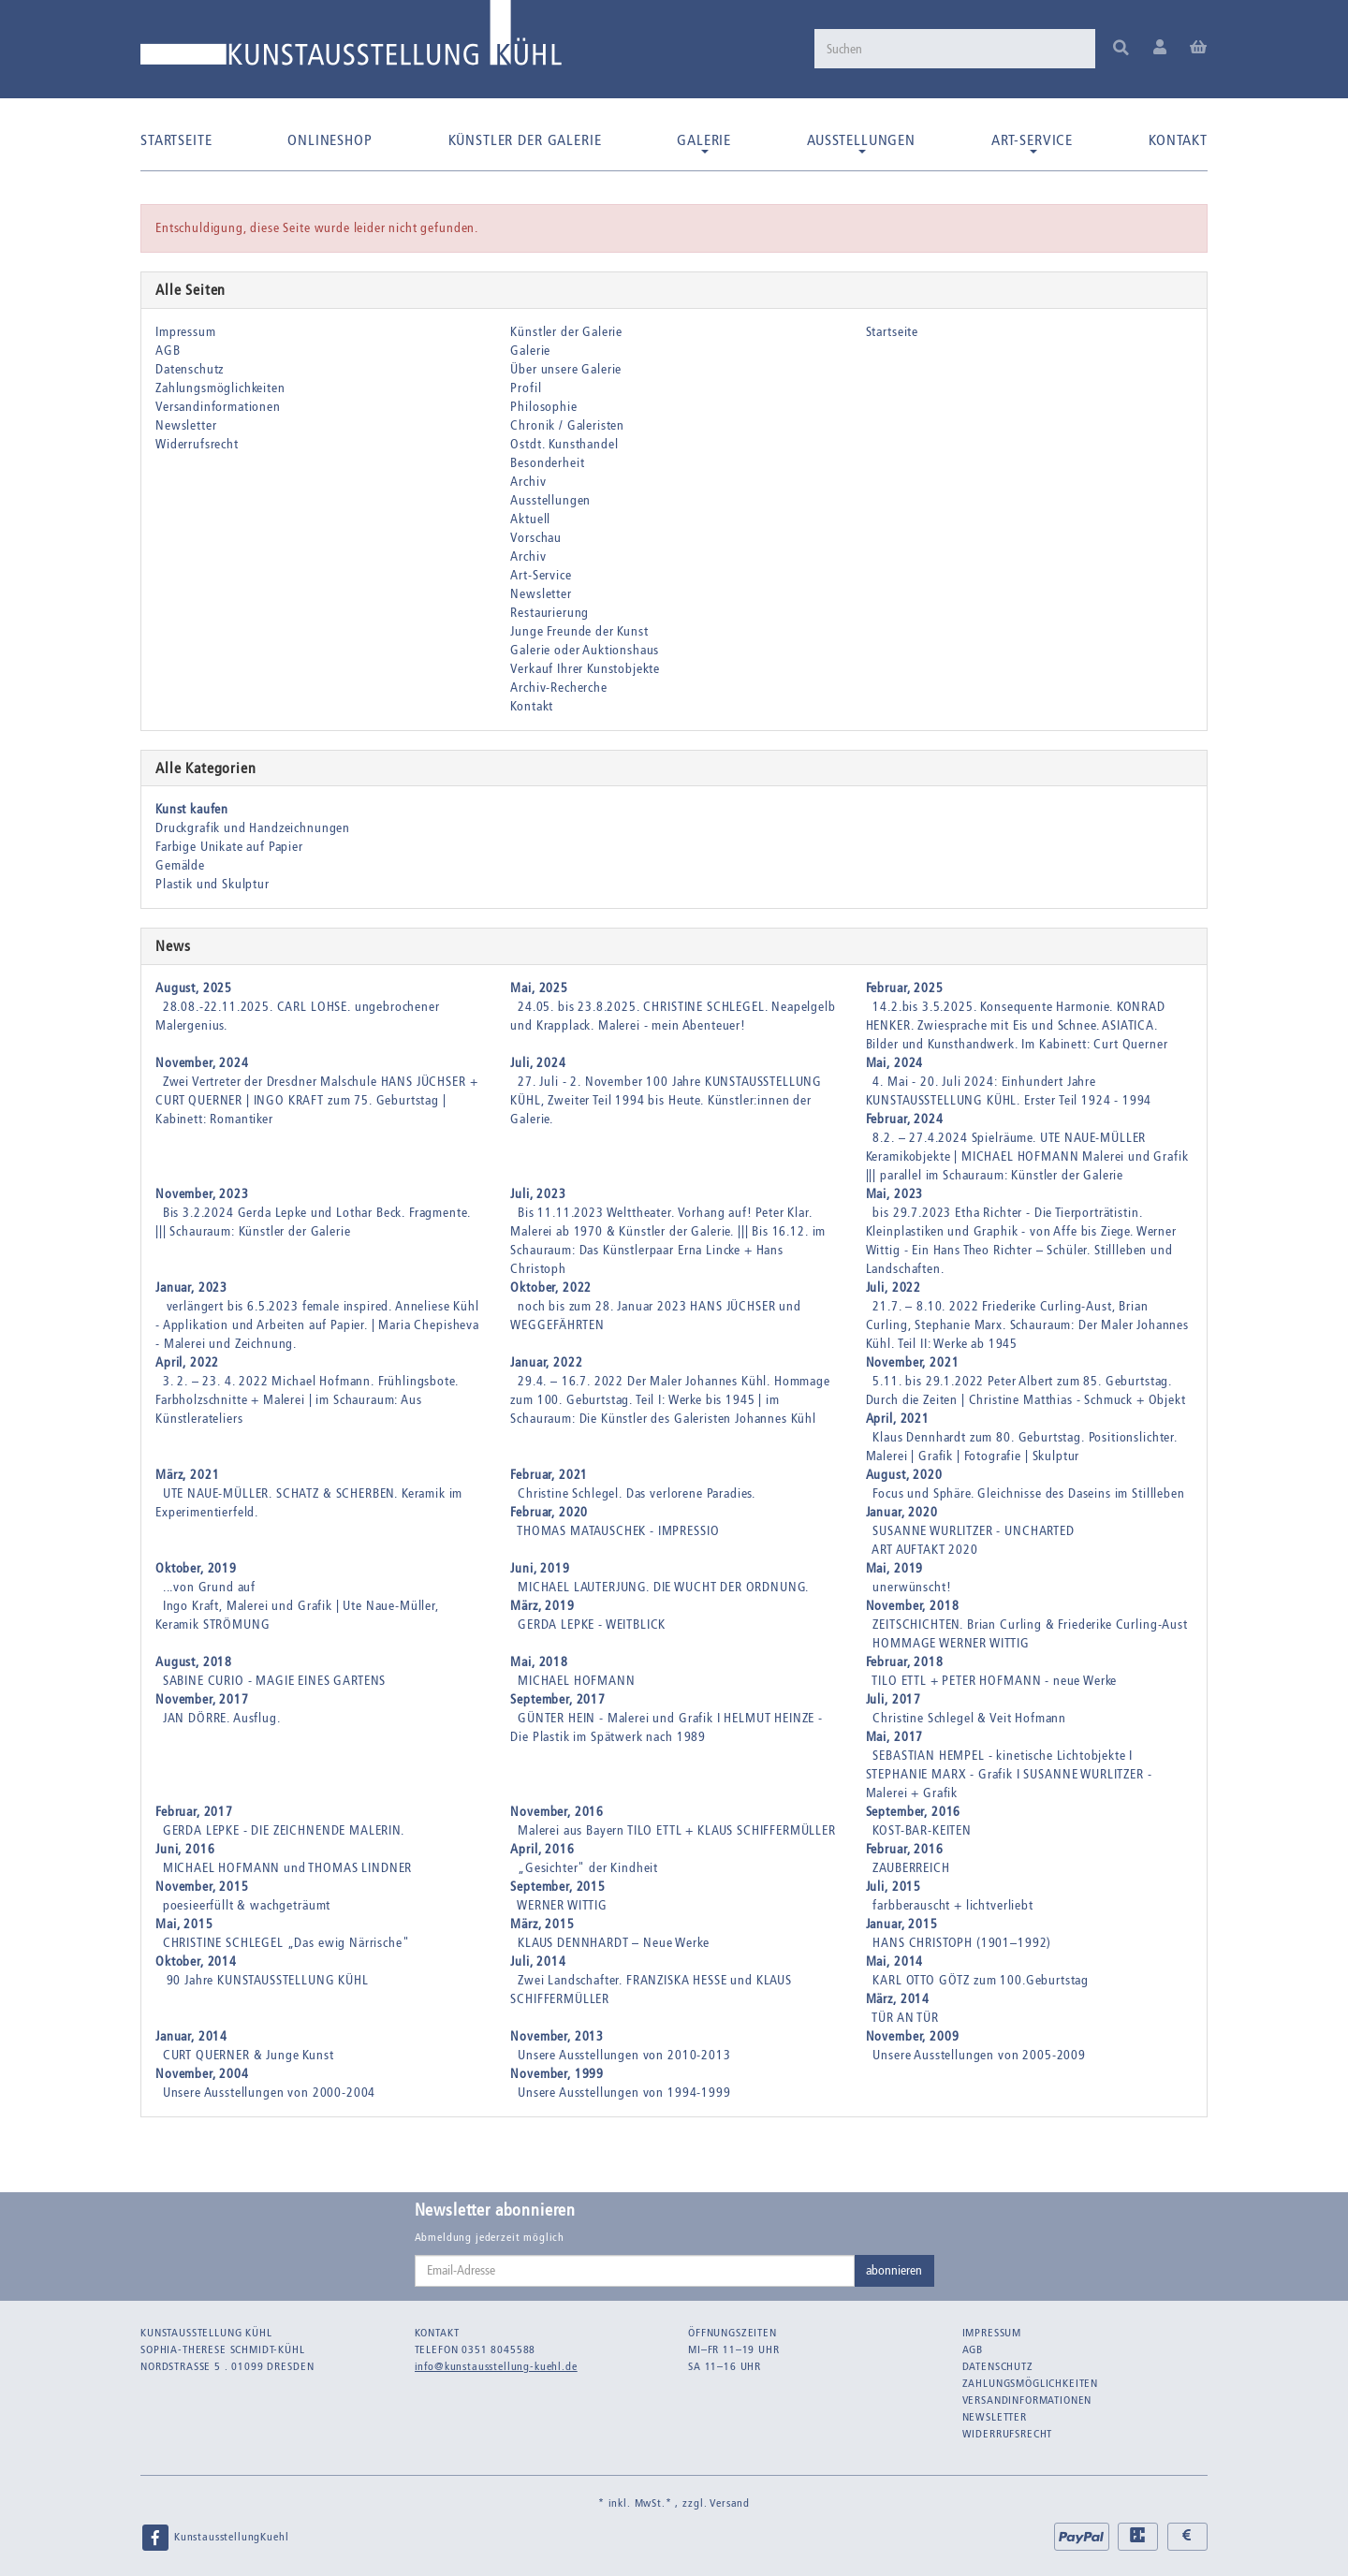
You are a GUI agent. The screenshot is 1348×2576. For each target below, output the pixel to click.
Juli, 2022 (893, 1287)
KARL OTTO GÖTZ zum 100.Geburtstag (980, 1980)
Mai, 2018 (539, 1662)
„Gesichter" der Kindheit (588, 1868)
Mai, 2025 (539, 988)
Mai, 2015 (184, 1924)
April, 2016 (542, 1849)
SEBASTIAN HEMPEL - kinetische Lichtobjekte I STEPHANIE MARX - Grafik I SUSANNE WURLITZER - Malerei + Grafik (1009, 1774)
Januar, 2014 (191, 2036)
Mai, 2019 (895, 1568)
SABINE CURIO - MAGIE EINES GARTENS (275, 1681)
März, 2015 (542, 1924)
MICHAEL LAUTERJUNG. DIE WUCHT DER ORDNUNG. (663, 1587)
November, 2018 (913, 1606)
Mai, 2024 (895, 1063)
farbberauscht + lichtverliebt (952, 1905)
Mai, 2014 (895, 1961)
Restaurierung (549, 613)
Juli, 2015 (893, 1887)
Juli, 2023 (537, 1194)
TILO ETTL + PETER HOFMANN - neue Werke (994, 1681)
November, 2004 (202, 2074)
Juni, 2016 (184, 1849)
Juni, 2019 (539, 1568)
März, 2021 (187, 1475)
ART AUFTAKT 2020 (924, 1550)
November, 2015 (202, 1887)
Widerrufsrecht (197, 444)
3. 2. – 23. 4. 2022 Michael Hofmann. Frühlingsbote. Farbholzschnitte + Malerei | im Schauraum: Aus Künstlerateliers (307, 1400)
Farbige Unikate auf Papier (229, 847)
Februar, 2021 (549, 1475)
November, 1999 (557, 2074)
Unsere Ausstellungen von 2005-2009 (979, 2055)
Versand (730, 2503)
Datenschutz (189, 369)
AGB (168, 351)
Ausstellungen (861, 142)
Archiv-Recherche (558, 687)
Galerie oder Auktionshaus (584, 650)
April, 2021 (898, 1419)
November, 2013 (557, 2036)
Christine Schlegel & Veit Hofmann (969, 1718)
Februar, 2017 (194, 1812)
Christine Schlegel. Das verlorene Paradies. (636, 1493)
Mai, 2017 (895, 1737)
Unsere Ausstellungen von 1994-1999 (624, 2092)
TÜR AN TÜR (905, 2018)
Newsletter (185, 425)
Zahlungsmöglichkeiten (220, 388)
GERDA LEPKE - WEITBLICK (592, 1624)
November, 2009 (913, 2036)
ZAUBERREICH (910, 1868)
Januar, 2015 (902, 1924)
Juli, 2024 (537, 1063)
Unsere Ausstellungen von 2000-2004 (269, 2092)
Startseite (176, 140)
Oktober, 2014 (196, 1961)
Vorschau (536, 538)
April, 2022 (187, 1362)
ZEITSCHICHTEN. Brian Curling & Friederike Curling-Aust (1029, 1624)
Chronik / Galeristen (567, 425)
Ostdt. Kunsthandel (564, 444)
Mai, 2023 (895, 1194)
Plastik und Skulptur (212, 884)
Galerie (704, 142)
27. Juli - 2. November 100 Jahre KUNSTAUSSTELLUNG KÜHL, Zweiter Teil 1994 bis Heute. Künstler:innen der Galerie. (666, 1100)
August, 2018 (193, 1662)
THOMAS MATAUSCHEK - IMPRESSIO (618, 1531)
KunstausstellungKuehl (214, 2538)
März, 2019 (542, 1606)
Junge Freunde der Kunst (579, 631)
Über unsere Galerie (566, 369)
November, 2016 (557, 1812)
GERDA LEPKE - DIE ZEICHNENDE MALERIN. (283, 1830)
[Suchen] (954, 48)
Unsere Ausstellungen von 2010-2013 (624, 2055)
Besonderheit (547, 463)
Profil (525, 388)
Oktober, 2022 (551, 1287)
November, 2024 (202, 1063)
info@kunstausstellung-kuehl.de (496, 2366)
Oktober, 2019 (196, 1568)
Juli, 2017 (893, 1699)
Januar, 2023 (191, 1287)
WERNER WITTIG (562, 1905)
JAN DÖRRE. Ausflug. (222, 1718)
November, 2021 (913, 1362)
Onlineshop (329, 140)
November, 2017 (202, 1699)
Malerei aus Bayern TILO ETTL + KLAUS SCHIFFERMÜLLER (677, 1830)
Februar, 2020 (549, 1512)
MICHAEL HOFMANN (577, 1681)
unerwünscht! (911, 1587)
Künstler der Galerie (525, 140)
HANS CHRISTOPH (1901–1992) (961, 1943)
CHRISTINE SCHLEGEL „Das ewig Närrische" (286, 1943)
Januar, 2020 (902, 1512)
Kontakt (1178, 140)
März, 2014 (898, 1999)
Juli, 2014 (537, 1961)
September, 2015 (558, 1887)
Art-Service (1032, 142)
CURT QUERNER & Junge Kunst (248, 2055)
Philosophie (543, 407)
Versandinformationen (218, 407)
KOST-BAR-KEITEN (922, 1830)
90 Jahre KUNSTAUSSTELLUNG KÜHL (266, 1980)
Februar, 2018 (905, 1662)
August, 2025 (193, 988)
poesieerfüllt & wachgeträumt (247, 1905)
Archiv (528, 482)
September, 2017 (558, 1699)
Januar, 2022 (546, 1362)
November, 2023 (202, 1194)
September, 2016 (913, 1812)
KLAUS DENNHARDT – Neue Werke (614, 1943)
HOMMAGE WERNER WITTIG (951, 1643)
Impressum (185, 332)
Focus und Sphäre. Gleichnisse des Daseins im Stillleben (1028, 1493)
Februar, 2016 (905, 1849)
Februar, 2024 (905, 1119)
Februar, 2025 (905, 988)
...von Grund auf (209, 1587)
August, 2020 (904, 1475)
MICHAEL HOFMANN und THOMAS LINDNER (288, 1868)
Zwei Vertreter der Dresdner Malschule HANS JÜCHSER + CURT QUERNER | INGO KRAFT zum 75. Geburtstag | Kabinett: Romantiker (316, 1100)
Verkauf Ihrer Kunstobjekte (585, 669)
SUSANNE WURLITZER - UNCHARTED (973, 1531)
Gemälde (180, 865)
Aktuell (530, 519)
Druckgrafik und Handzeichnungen (252, 828)
